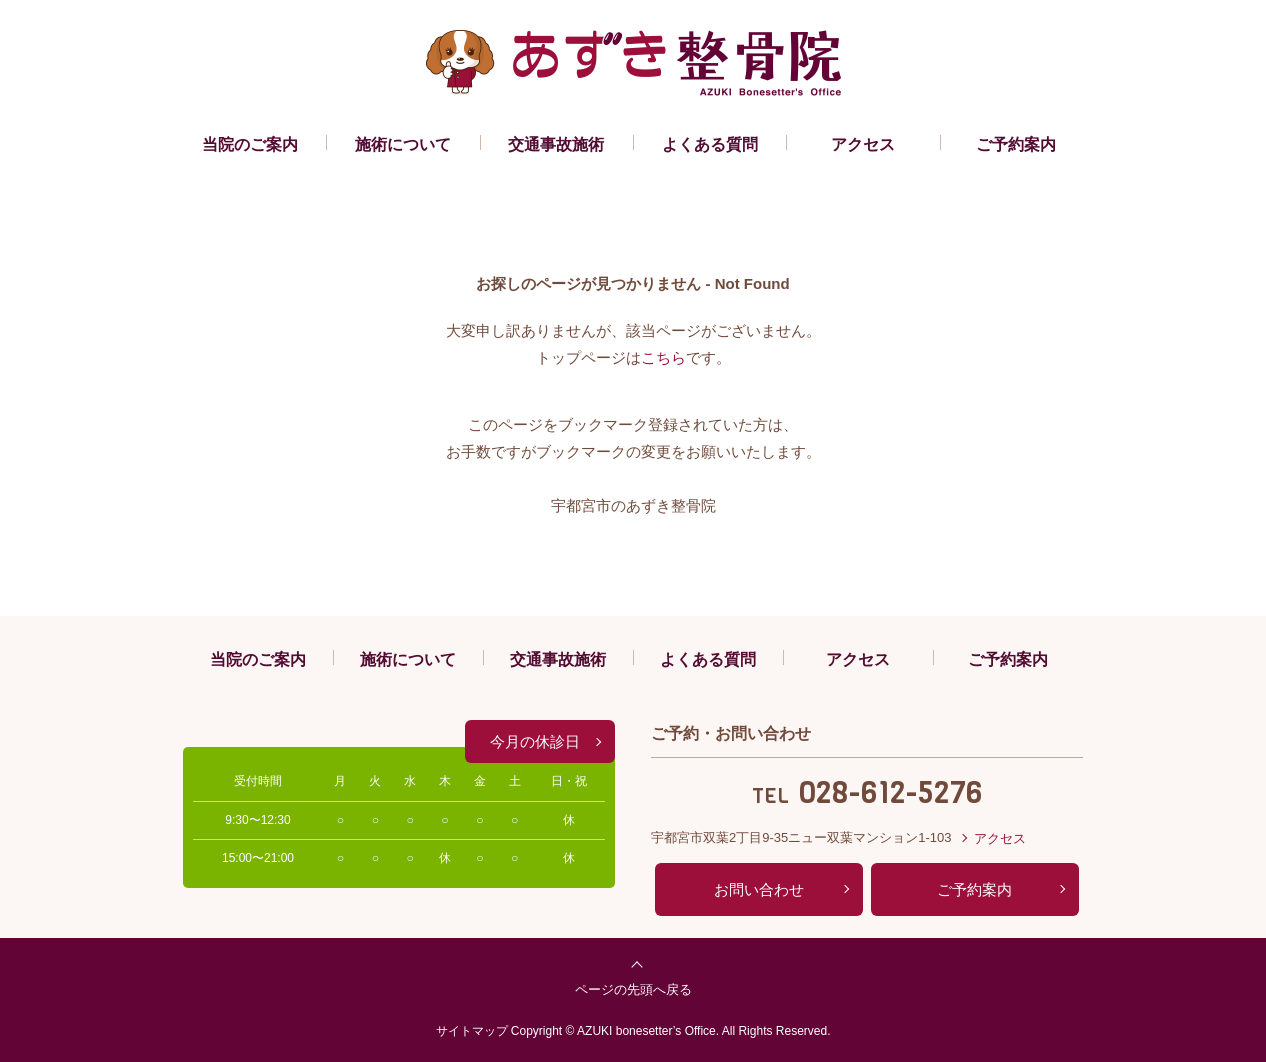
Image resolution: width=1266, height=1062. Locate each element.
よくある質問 (710, 144)
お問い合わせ (759, 889)
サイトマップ (472, 1031)
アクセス (863, 144)
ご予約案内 (1016, 144)
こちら (663, 357)
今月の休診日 (535, 741)
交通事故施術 (556, 144)
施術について (403, 144)
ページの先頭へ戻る (633, 989)
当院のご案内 (250, 144)
